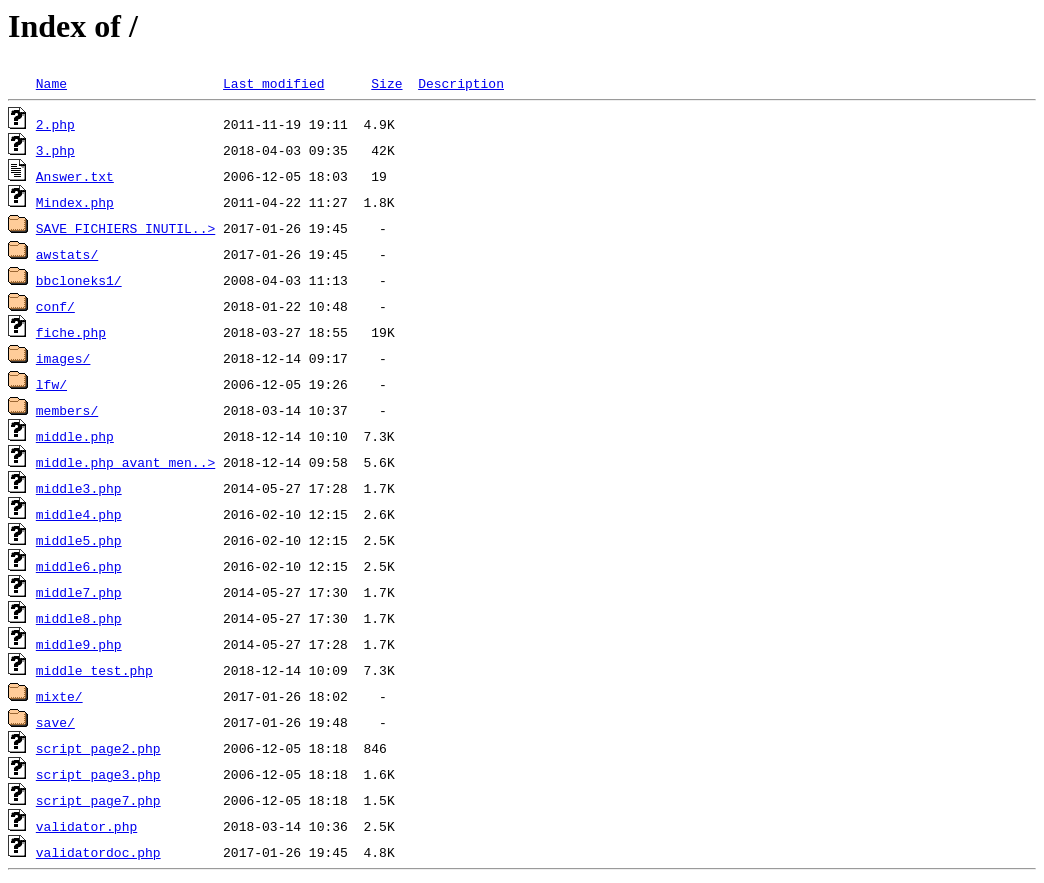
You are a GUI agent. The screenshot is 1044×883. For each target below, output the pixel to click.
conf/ (55, 306)
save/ (55, 722)
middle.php (75, 436)
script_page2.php (98, 748)
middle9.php (79, 644)
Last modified (273, 83)
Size (386, 83)
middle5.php (79, 540)
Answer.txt (75, 176)
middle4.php (79, 514)
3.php (55, 150)
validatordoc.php (98, 852)
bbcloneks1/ (79, 280)
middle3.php (79, 488)
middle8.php (79, 618)
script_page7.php (98, 800)
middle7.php (79, 592)
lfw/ (51, 384)
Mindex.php (75, 202)
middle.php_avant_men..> (125, 462)
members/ (67, 410)
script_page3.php (98, 774)
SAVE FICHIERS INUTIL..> (125, 228)
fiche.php (71, 332)
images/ (63, 358)
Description (461, 83)
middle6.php (79, 566)
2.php (55, 124)
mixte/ (59, 696)
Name (51, 83)
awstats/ (67, 254)
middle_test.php (94, 670)
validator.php (86, 826)
